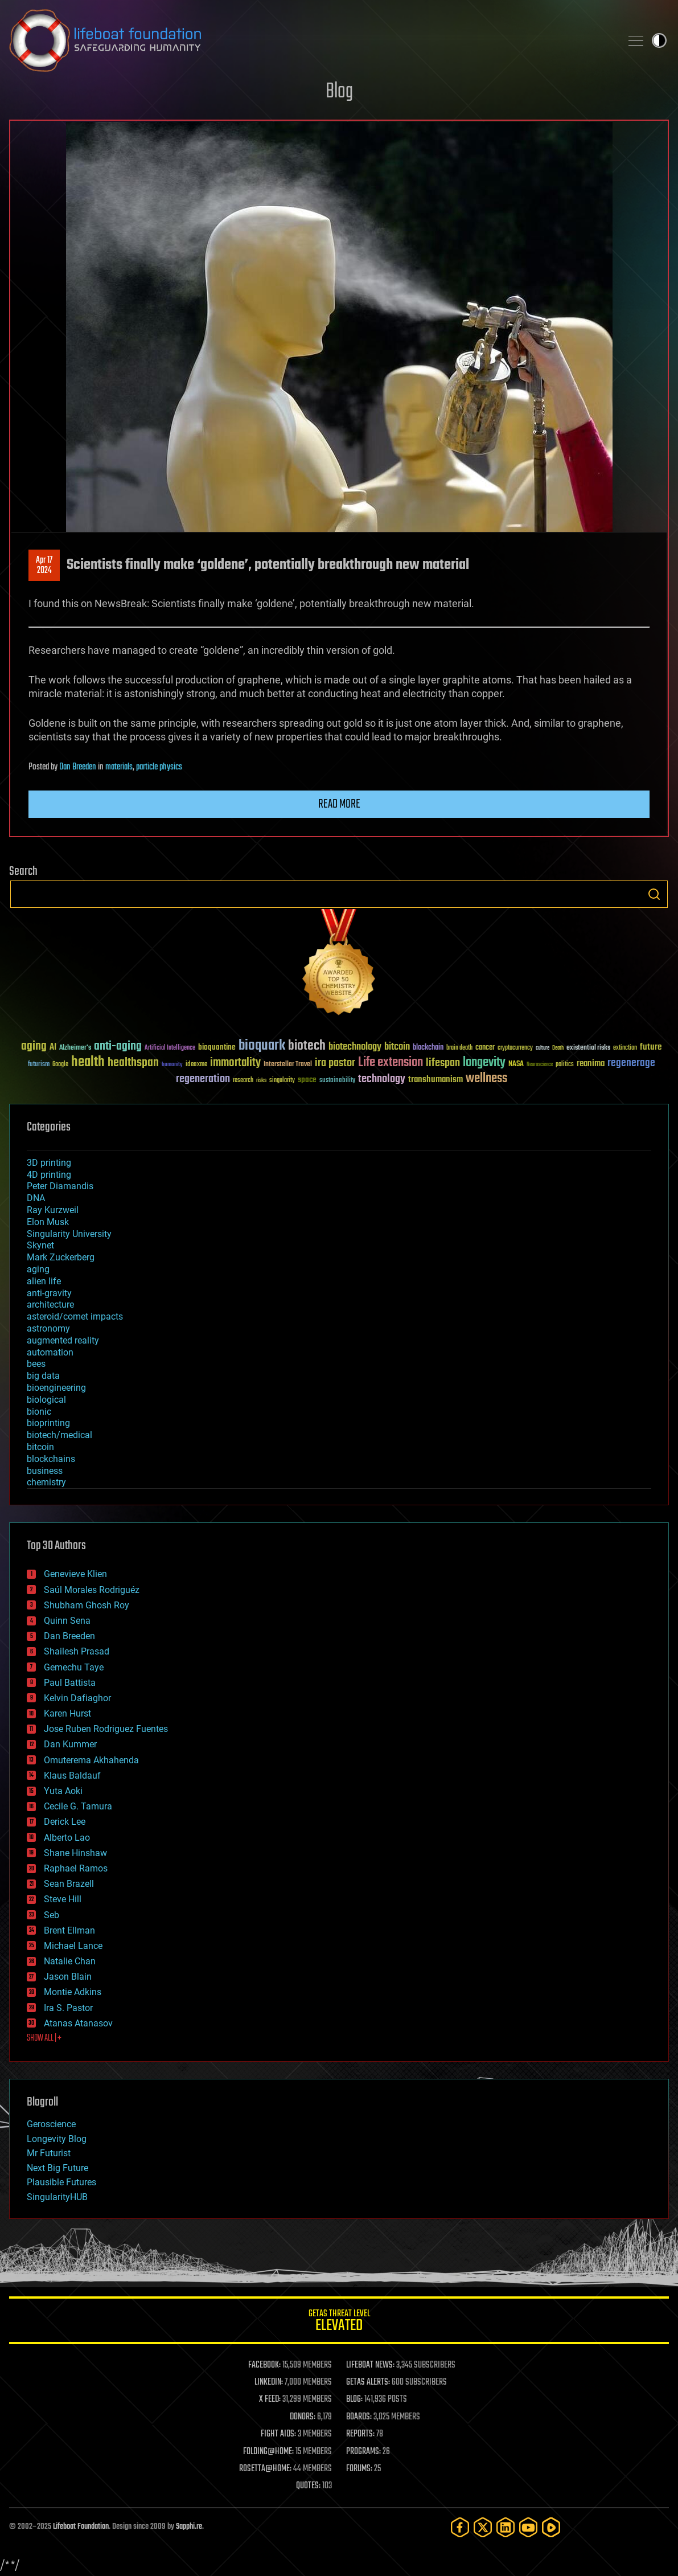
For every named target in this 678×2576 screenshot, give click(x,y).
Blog (339, 92)
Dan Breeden (77, 767)
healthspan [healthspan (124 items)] (133, 1063)
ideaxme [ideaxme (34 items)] (196, 1065)
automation (50, 1352)
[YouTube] (528, 2527)
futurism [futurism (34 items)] (39, 1065)
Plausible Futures (61, 2182)
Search (654, 894)
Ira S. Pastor (68, 2007)
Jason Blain (68, 1976)
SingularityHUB (57, 2197)
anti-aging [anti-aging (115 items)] (118, 1046)
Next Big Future (57, 2168)
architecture (50, 1304)
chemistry (46, 1482)
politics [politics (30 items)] (565, 1064)
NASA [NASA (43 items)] (516, 1064)
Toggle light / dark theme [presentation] (659, 40)
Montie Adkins (72, 1992)
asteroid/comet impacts (75, 1316)
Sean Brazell (69, 1883)
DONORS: (302, 2417)
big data (43, 1375)
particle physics (159, 767)
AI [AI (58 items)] (53, 1047)
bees (36, 1363)
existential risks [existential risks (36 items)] (588, 1048)
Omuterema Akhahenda (91, 1760)
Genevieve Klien (75, 1573)
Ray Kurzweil (53, 1210)
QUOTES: (308, 2486)
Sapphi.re (189, 2526)
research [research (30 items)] (243, 1080)
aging (38, 1269)
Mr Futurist (49, 2153)
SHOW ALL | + (44, 2038)
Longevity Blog (57, 2138)
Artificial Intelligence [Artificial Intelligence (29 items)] (170, 1048)
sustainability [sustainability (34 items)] (337, 1081)
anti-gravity (49, 1293)
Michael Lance (73, 1945)
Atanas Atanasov (78, 2023)
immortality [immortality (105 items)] (235, 1063)
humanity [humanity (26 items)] (172, 1065)
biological (46, 1399)
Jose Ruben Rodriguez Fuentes (106, 1728)
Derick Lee (64, 1821)
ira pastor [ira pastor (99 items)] (335, 1063)
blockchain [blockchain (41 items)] (428, 1047)
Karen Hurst (67, 1713)
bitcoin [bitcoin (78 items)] (397, 1047)
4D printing (49, 1174)
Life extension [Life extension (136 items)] (390, 1062)
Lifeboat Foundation (81, 2526)
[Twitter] (483, 2527)
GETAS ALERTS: (368, 2382)
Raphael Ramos (76, 1868)
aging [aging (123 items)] (34, 1046)
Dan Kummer (70, 1744)
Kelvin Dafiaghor (77, 1698)
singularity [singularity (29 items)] (282, 1080)
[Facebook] (460, 2527)
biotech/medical (59, 1435)
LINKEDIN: (268, 2382)
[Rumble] (551, 2527)
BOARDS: (359, 2417)
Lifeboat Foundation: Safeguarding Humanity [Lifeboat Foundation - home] (310, 40)
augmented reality (63, 1340)
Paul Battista (70, 1682)
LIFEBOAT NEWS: (370, 2365)
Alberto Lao (67, 1837)
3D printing (49, 1162)
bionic (39, 1411)
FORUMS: (359, 2469)
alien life (44, 1281)
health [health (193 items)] (88, 1062)
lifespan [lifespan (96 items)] (443, 1063)
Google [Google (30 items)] (60, 1064)
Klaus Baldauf (72, 1775)
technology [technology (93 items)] (381, 1079)
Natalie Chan (70, 1961)
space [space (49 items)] (307, 1079)
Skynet (40, 1245)
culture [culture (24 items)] (542, 1048)
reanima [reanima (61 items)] (591, 1063)
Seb (51, 1915)
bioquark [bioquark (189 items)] (262, 1046)
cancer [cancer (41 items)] (485, 1047)
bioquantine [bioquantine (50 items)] (217, 1047)
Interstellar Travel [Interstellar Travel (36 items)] (288, 1064)
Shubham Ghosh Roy (86, 1605)
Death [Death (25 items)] (558, 1048)
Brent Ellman (69, 1930)
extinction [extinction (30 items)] (625, 1048)
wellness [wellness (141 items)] (486, 1078)
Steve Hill (62, 1899)
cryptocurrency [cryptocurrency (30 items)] (515, 1048)
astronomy (48, 1328)
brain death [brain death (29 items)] (459, 1048)
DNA (36, 1198)
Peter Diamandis (60, 1186)
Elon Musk (48, 1222)
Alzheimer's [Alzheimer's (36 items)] (75, 1048)
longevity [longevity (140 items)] (484, 1062)
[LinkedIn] (505, 2527)
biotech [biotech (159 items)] (307, 1046)
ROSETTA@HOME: (265, 2469)
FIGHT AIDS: (278, 2434)
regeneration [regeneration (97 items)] (203, 1079)
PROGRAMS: (363, 2451)
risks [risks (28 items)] (261, 1080)
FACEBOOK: (264, 2365)
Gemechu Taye (74, 1667)
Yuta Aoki (63, 1790)
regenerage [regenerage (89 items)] (631, 1063)
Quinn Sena (67, 1620)
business (45, 1470)
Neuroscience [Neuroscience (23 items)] (540, 1065)
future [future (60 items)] (650, 1047)
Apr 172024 (44, 565)
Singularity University (69, 1233)
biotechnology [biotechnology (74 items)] (354, 1047)
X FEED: (270, 2399)
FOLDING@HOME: (268, 2451)
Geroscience (51, 2124)
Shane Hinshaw (75, 1853)
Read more (339, 804)
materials (119, 767)
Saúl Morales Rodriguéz (91, 1589)
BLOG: (354, 2399)
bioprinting (48, 1423)
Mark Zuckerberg (60, 1257)
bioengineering (56, 1387)
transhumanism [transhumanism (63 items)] (435, 1079)
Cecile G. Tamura (78, 1806)
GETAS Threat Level (339, 2322)
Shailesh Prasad (76, 1651)
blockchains (51, 1458)
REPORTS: (360, 2434)
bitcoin (40, 1446)
